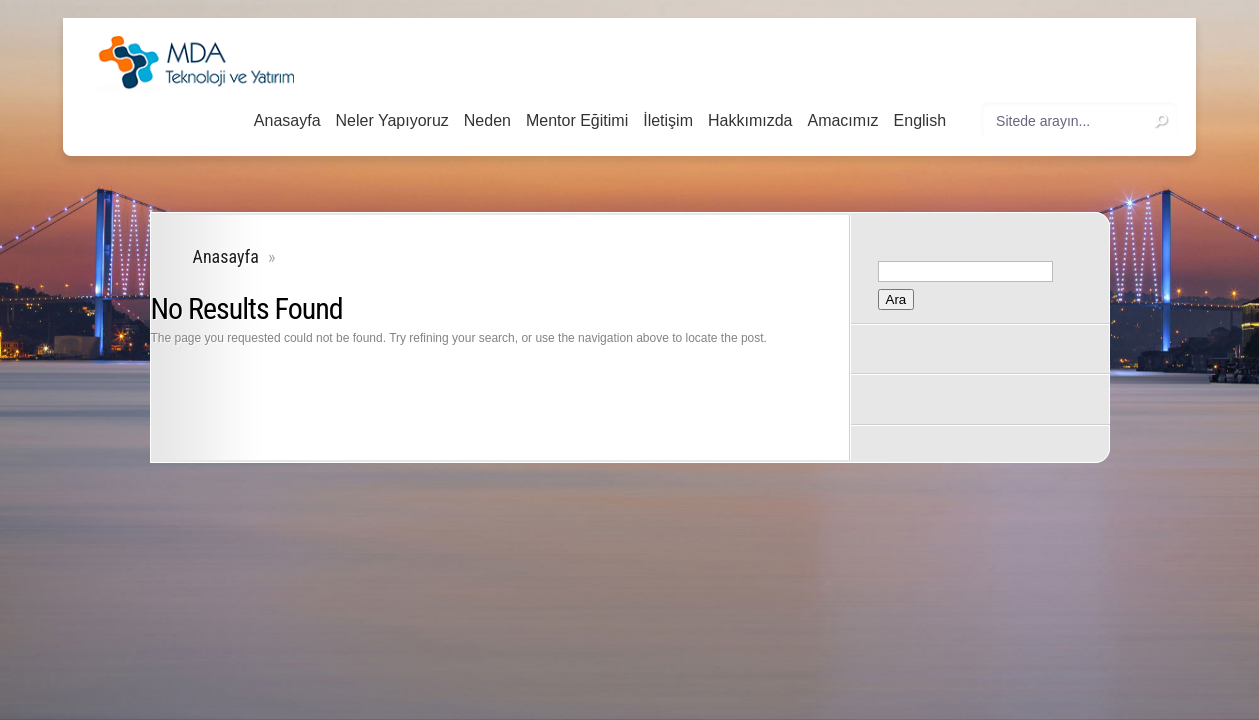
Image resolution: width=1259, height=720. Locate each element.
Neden (487, 120)
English (920, 120)
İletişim (668, 120)
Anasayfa (287, 120)
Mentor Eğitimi (577, 120)
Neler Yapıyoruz (392, 120)
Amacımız (842, 120)
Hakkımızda (750, 120)
